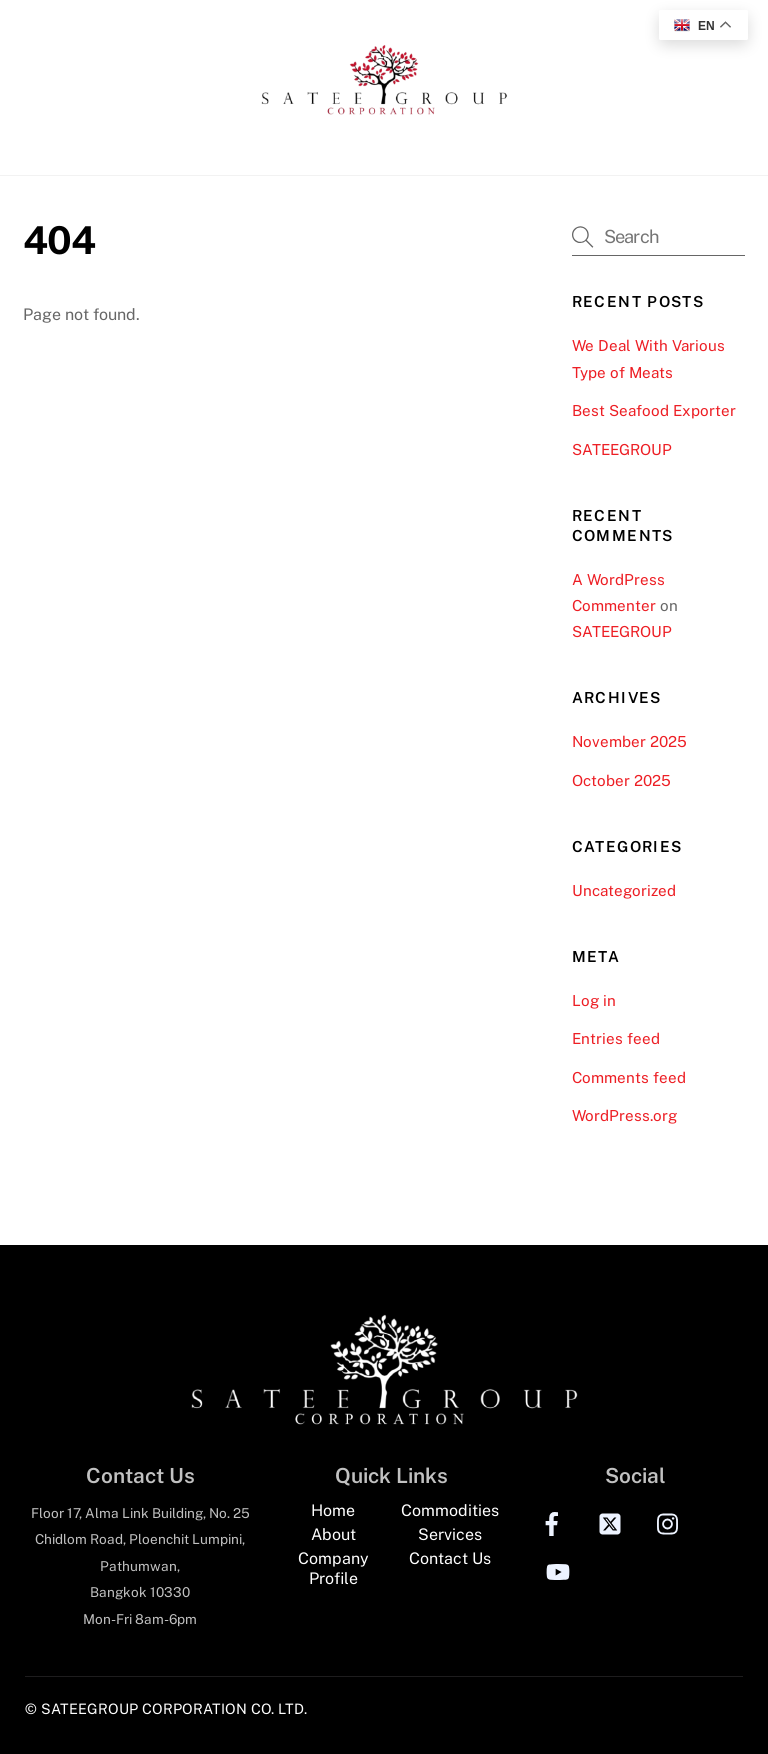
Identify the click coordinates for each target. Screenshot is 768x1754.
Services (450, 1534)
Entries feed (616, 1038)
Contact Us (450, 1558)
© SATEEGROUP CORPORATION (136, 1708)
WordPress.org (624, 1115)
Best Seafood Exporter (654, 410)
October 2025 (621, 780)
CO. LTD (277, 1708)
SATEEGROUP (622, 449)
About (333, 1534)
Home (333, 1510)
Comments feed (629, 1077)
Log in (594, 1000)
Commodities (450, 1510)
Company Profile (333, 1569)
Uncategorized (624, 890)
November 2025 (629, 741)
